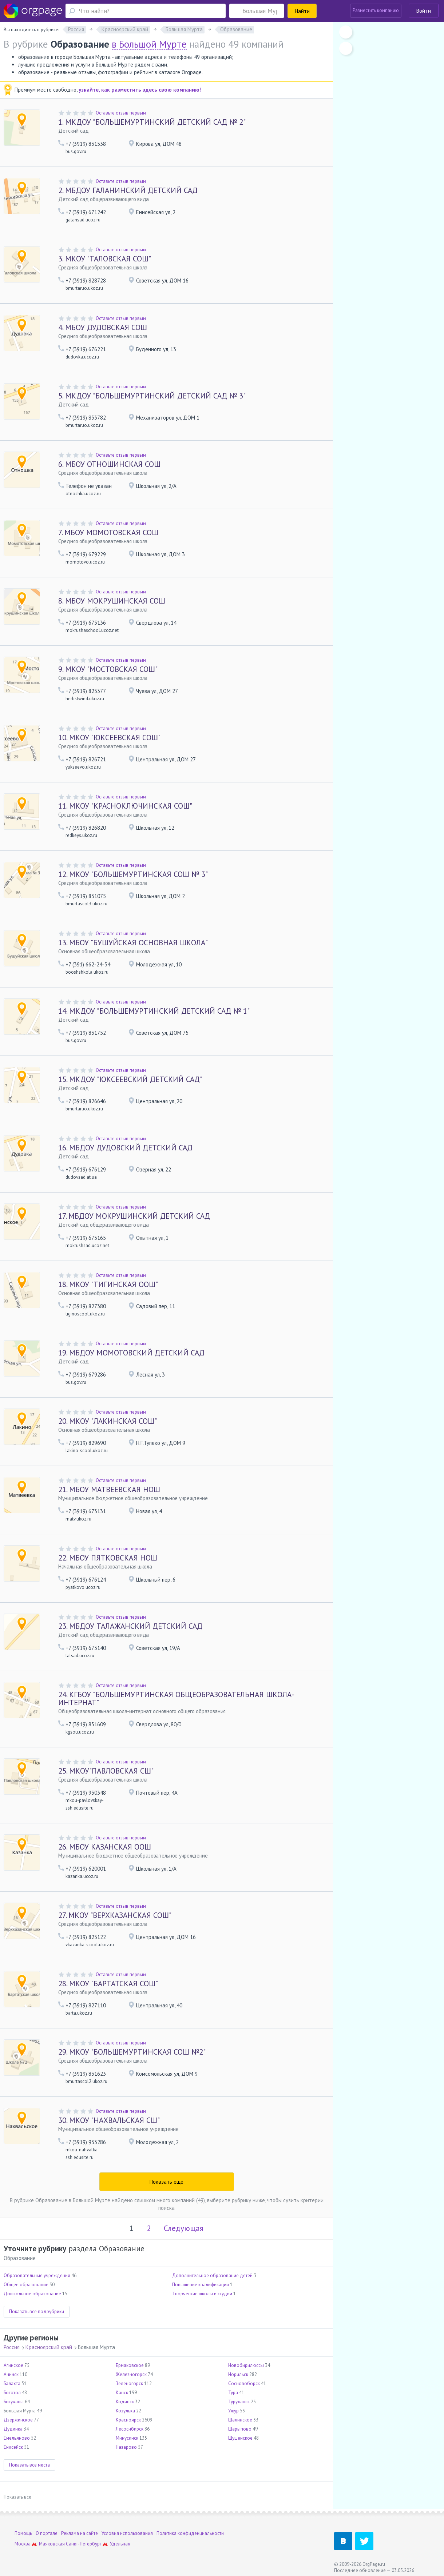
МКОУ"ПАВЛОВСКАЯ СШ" (106, 1771)
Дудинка (13, 2429)
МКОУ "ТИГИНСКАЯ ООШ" (108, 1284)
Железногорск (131, 2374)
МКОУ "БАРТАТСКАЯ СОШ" (108, 1983)
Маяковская (52, 2544)
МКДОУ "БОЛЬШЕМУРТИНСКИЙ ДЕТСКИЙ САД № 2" (152, 122)
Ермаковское (130, 2365)
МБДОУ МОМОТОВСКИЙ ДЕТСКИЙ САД (131, 1353)
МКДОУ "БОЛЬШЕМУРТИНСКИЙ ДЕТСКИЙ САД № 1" (154, 1011)
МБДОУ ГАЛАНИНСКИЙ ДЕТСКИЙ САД (128, 190)
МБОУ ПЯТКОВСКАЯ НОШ (107, 1558)
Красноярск (128, 2420)
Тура (233, 2392)
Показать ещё (166, 2181)
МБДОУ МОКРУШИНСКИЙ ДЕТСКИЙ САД (134, 1216)
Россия (12, 2347)
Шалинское (240, 2420)
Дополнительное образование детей (212, 2275)
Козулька (125, 2411)
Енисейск (13, 2447)
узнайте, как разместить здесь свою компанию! (140, 89)
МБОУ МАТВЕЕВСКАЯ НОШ (109, 1489)
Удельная (120, 2544)
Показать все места (29, 2465)
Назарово (126, 2447)
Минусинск (127, 2438)
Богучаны (14, 2402)
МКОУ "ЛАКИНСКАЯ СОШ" (107, 1421)
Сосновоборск (244, 2383)
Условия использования (127, 2533)
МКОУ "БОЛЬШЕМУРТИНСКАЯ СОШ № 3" (133, 874)
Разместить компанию (376, 10)
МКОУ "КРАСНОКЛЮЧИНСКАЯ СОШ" (125, 806)
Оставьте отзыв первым (121, 113)
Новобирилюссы (246, 2365)
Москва (23, 2544)
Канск (122, 2392)
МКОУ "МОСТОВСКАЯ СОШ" (108, 669)
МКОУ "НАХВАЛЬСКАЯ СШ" (109, 2120)
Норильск (238, 2374)
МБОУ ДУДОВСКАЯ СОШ (102, 327)
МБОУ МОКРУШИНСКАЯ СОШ (111, 601)
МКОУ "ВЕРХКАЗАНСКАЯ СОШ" (114, 1915)
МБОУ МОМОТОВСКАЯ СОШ (108, 532)
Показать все (17, 2497)
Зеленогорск (129, 2383)
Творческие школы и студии (202, 2294)
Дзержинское (18, 2420)
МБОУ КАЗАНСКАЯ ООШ (104, 1847)
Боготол (12, 2392)
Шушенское (240, 2438)
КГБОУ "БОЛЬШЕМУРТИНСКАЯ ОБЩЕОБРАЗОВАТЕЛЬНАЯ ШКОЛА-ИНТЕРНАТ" (176, 1698)
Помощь (23, 2533)
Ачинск (11, 2374)
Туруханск (239, 2402)
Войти (423, 10)
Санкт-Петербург (84, 2544)
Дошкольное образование (32, 2294)
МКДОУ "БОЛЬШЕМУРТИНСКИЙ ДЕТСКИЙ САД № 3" (152, 396)
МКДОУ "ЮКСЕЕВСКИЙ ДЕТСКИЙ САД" (130, 1079)
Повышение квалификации (200, 2284)
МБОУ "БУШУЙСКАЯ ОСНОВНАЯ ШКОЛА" (133, 943)
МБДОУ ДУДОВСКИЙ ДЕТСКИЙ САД (125, 1148)
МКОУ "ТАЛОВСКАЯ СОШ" (104, 259)
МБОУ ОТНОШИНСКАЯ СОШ (109, 464)
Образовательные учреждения (37, 2275)
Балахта (12, 2383)
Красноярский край (48, 2347)
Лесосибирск (129, 2429)
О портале (47, 2533)
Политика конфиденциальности (190, 2533)
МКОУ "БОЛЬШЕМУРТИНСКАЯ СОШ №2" (132, 2052)
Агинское (13, 2365)
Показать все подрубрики (36, 2311)
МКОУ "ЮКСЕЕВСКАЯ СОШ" (109, 737)
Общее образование (26, 2284)
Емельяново (17, 2438)
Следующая (183, 2228)
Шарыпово (239, 2429)
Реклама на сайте (79, 2533)
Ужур (233, 2411)
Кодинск (125, 2402)
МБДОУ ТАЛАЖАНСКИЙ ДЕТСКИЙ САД (130, 1626)
